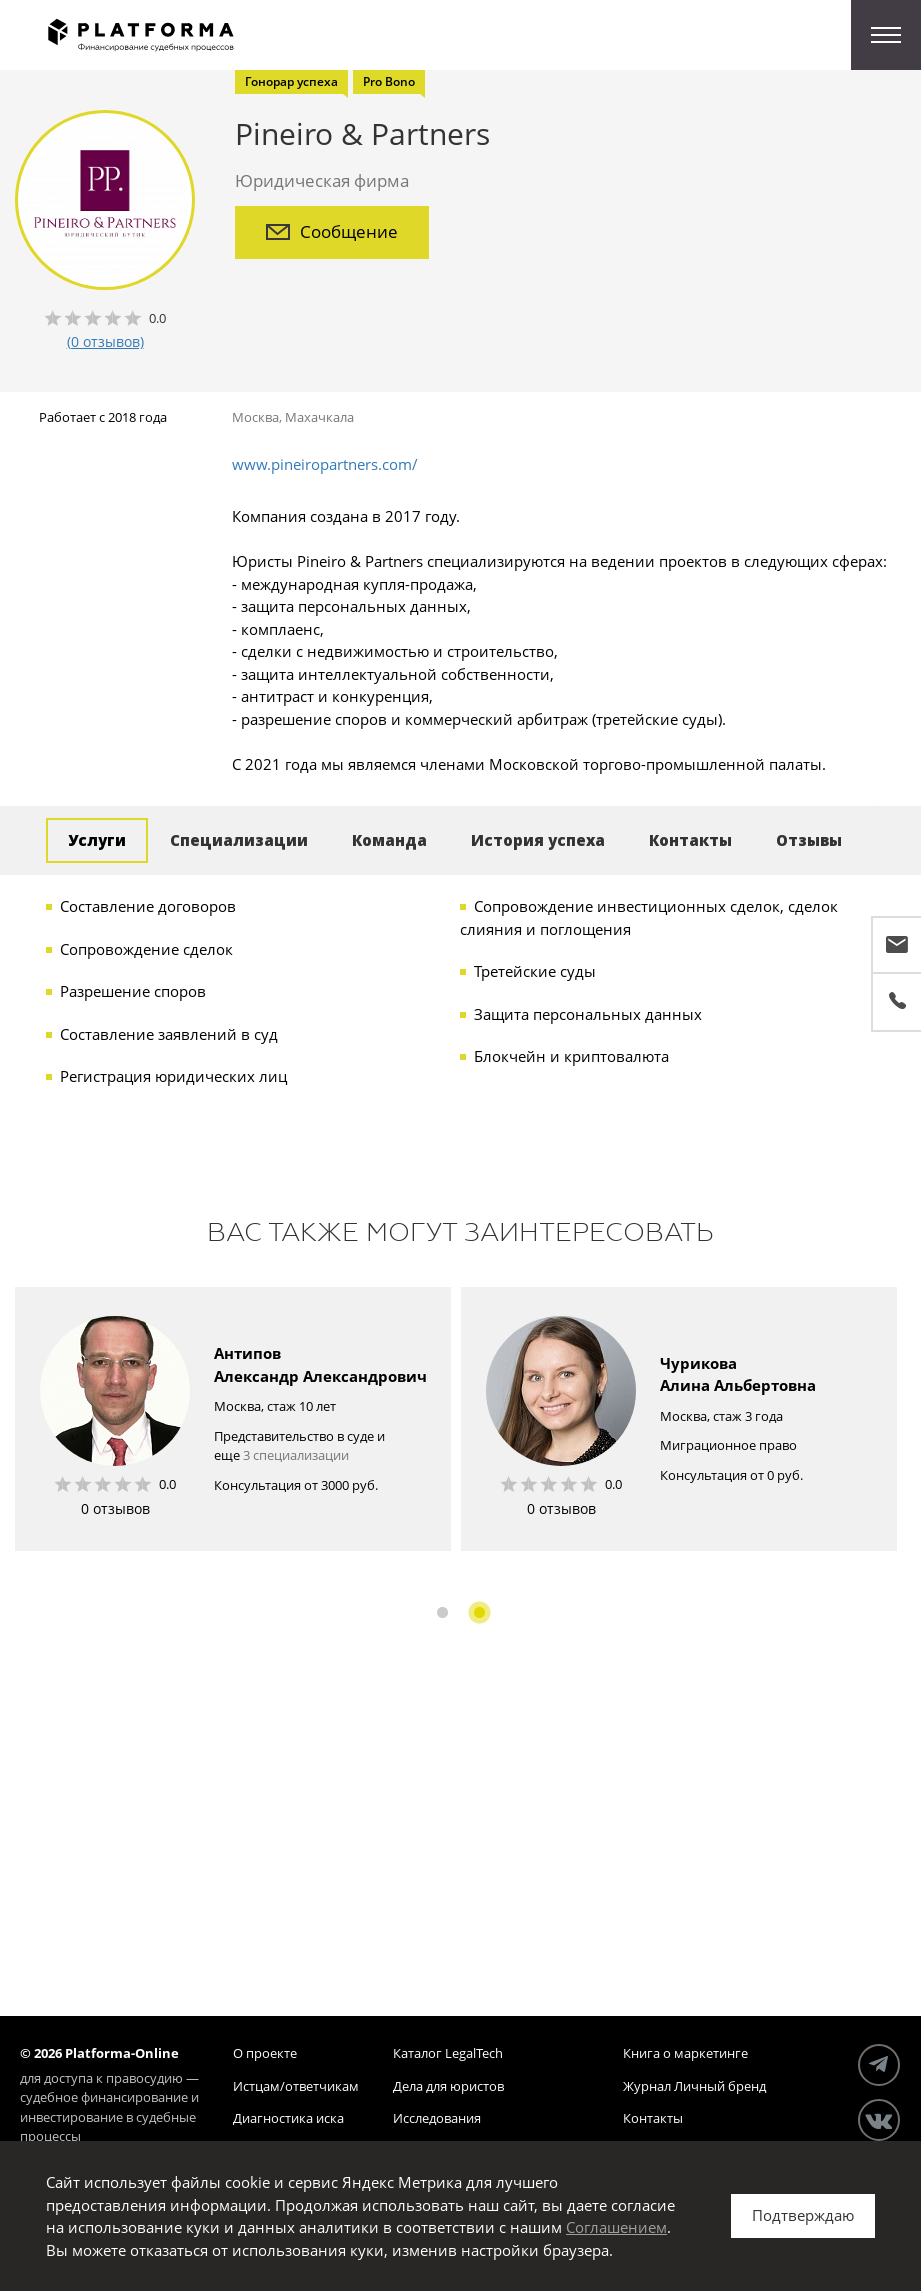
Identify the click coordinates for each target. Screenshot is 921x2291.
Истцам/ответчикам (296, 2086)
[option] (233, 1419)
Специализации (239, 840)
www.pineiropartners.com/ (325, 464)
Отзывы (809, 840)
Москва (255, 417)
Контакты (690, 840)
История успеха (538, 840)
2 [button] (479, 1612)
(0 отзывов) (105, 341)
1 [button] (442, 1612)
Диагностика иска (288, 2118)
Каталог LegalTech (448, 2053)
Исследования (437, 2118)
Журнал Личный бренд (694, 2086)
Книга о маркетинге (685, 2053)
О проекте (265, 2053)
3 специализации (296, 1455)
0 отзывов (115, 1508)
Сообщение (332, 231)
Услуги (97, 840)
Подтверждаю (803, 2215)
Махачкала (319, 417)
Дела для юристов (448, 2086)
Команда (389, 840)
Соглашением (616, 2227)
